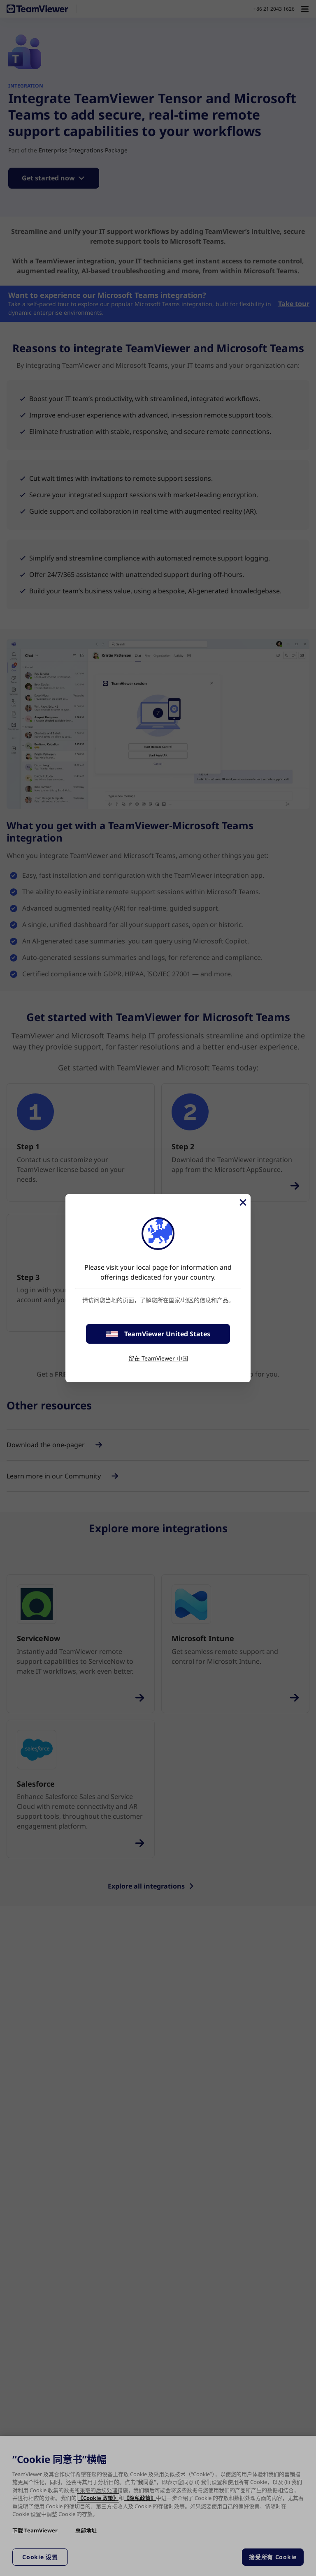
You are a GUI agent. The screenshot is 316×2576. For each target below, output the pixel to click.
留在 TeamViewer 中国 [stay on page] (158, 1358)
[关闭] (242, 1202)
